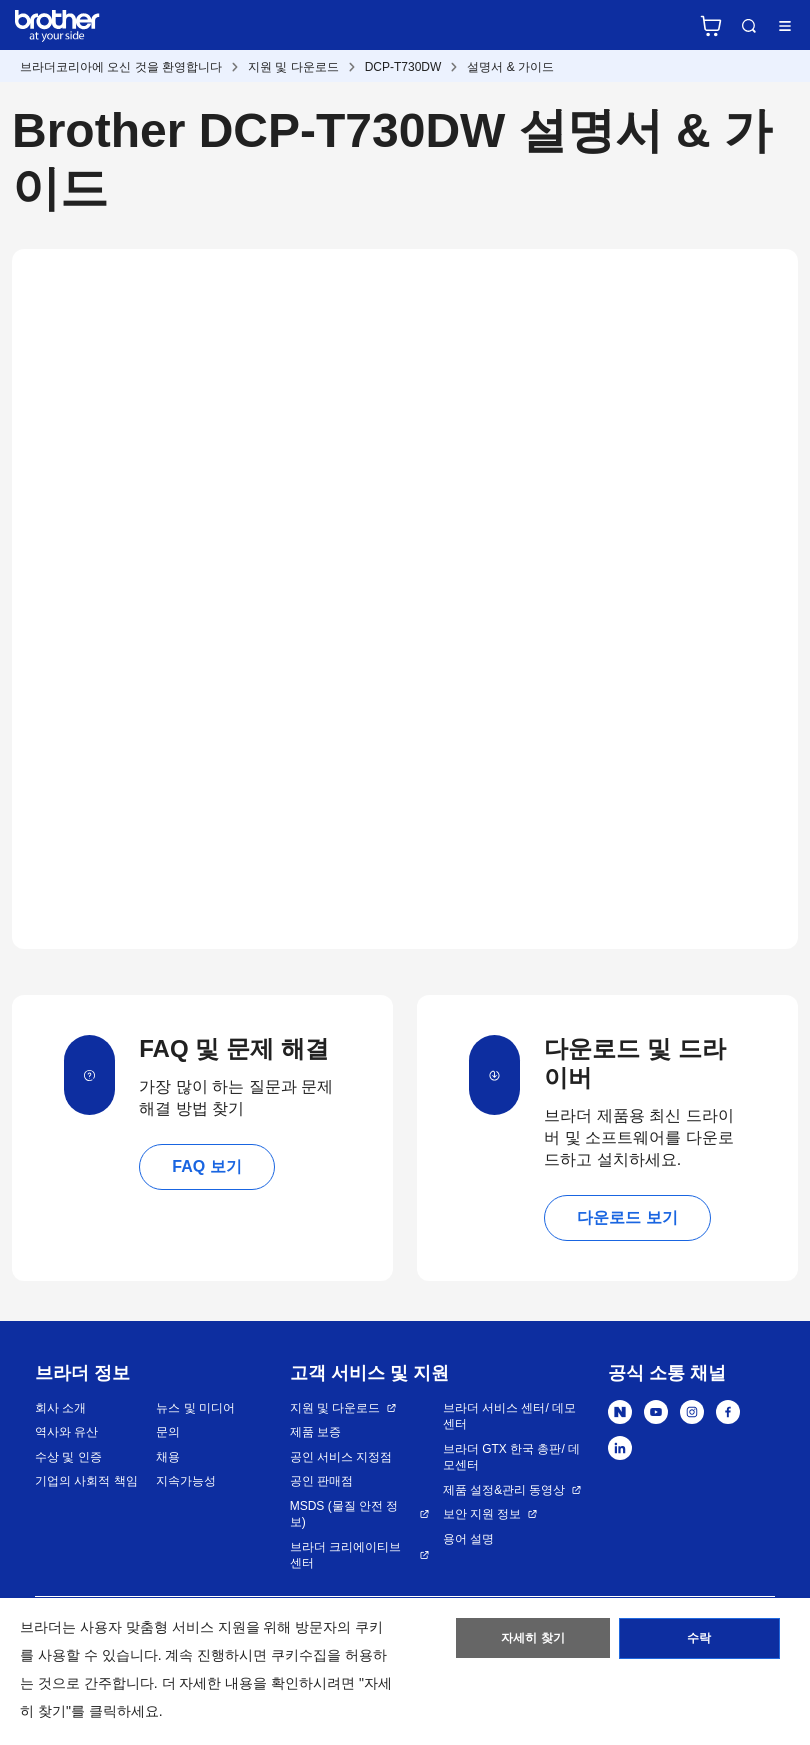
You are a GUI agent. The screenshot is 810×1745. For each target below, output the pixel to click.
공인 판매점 (321, 1481)
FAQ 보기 (206, 1166)
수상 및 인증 (68, 1457)
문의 (168, 1432)
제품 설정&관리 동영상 (504, 1490)
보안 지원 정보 (482, 1514)
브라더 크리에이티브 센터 (345, 1555)
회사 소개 (60, 1408)
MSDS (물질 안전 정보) (344, 1514)
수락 (699, 1640)
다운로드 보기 (627, 1217)
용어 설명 (468, 1539)
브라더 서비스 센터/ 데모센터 (509, 1416)
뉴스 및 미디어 (195, 1408)
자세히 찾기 (533, 1640)
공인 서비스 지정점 (341, 1457)
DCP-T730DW (403, 67)
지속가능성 (186, 1481)
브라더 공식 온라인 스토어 (711, 26)
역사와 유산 (66, 1432)
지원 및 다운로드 (293, 67)
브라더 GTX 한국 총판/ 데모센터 (511, 1457)
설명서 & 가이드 (510, 67)
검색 (749, 26)
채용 (168, 1457)
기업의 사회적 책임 (86, 1481)
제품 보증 (315, 1432)
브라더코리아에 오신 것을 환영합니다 (121, 67)
